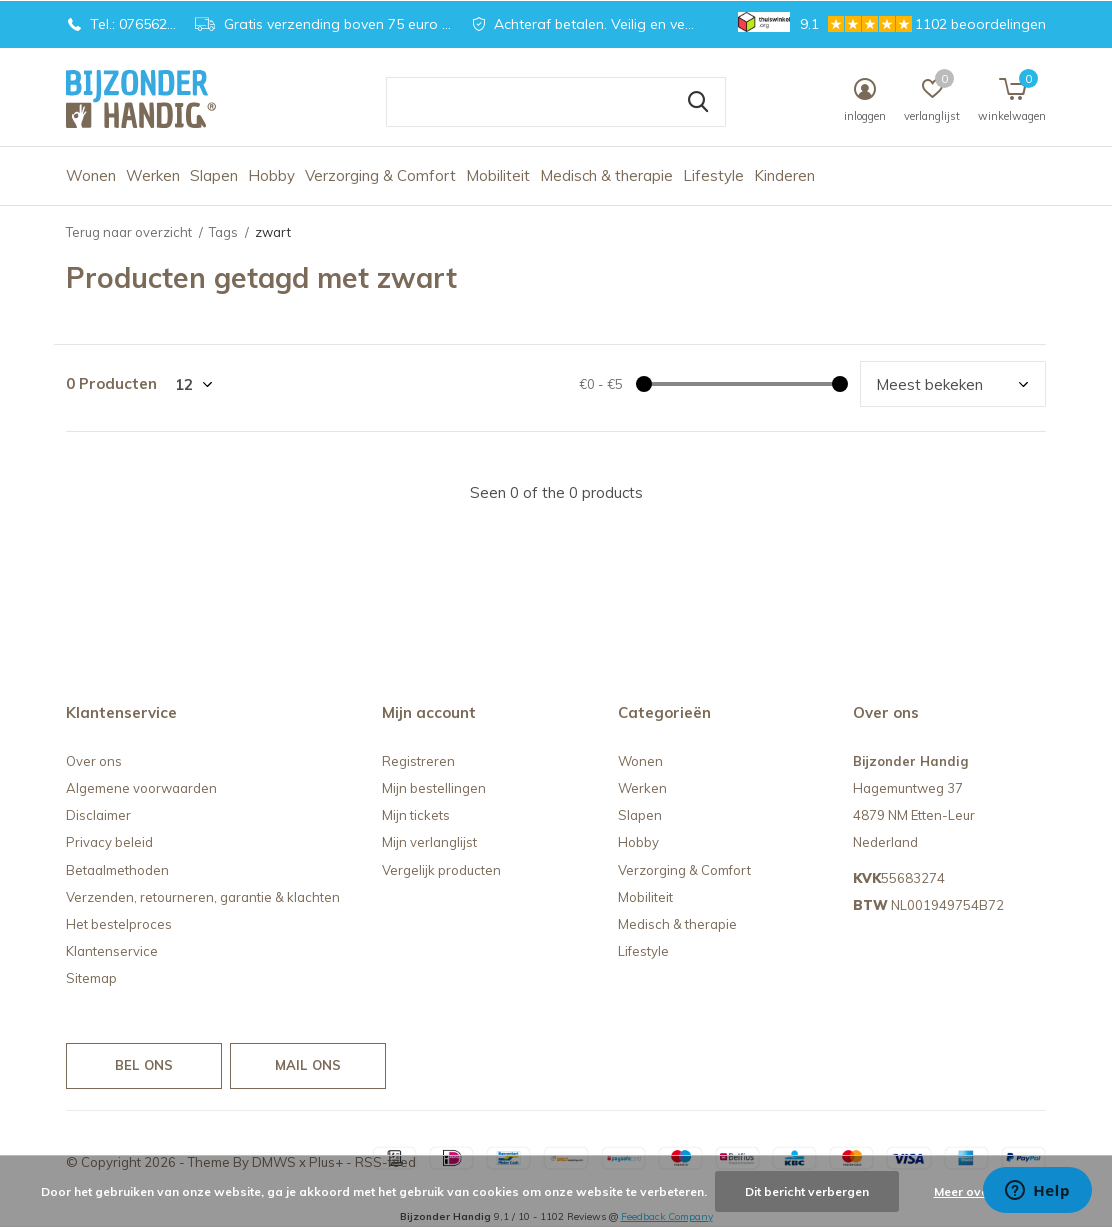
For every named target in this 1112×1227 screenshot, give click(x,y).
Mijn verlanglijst (429, 842)
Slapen (214, 175)
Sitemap (91, 978)
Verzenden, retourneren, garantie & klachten (203, 897)
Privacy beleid (109, 842)
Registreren (418, 761)
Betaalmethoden (117, 870)
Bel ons (144, 1065)
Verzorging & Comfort (380, 175)
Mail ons (308, 1065)
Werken (153, 175)
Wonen (91, 175)
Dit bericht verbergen (807, 1191)
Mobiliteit (498, 175)
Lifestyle (713, 175)
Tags (223, 232)
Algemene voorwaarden (141, 788)
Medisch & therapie (606, 175)
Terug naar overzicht (129, 232)
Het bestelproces (119, 924)
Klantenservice (112, 951)
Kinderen (784, 175)
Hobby (271, 175)
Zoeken (698, 102)
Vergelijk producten (441, 870)
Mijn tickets (416, 815)
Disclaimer (98, 815)
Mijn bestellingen (434, 788)
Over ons (94, 761)
